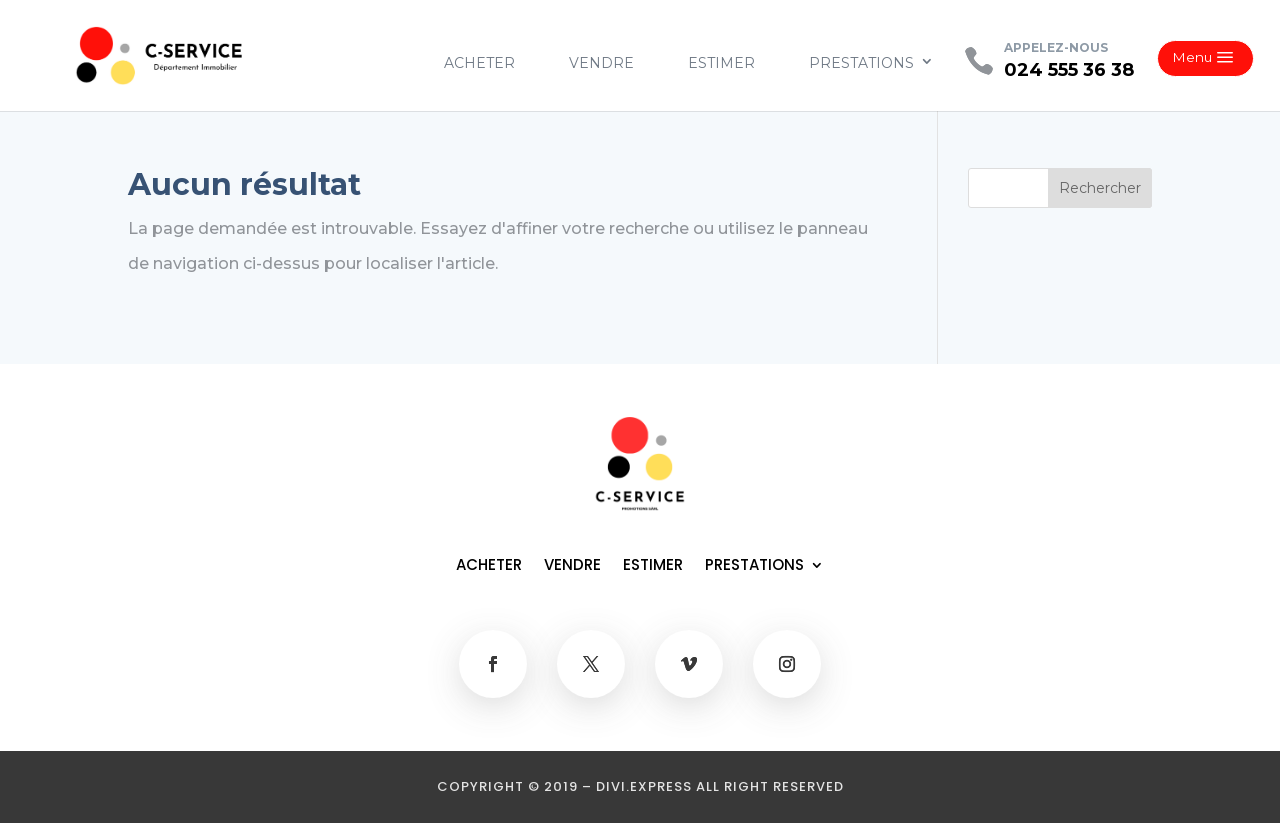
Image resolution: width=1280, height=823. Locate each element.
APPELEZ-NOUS (1056, 47)
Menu (1192, 57)
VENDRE (601, 63)
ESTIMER (721, 63)
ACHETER (479, 63)
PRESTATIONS (861, 63)
